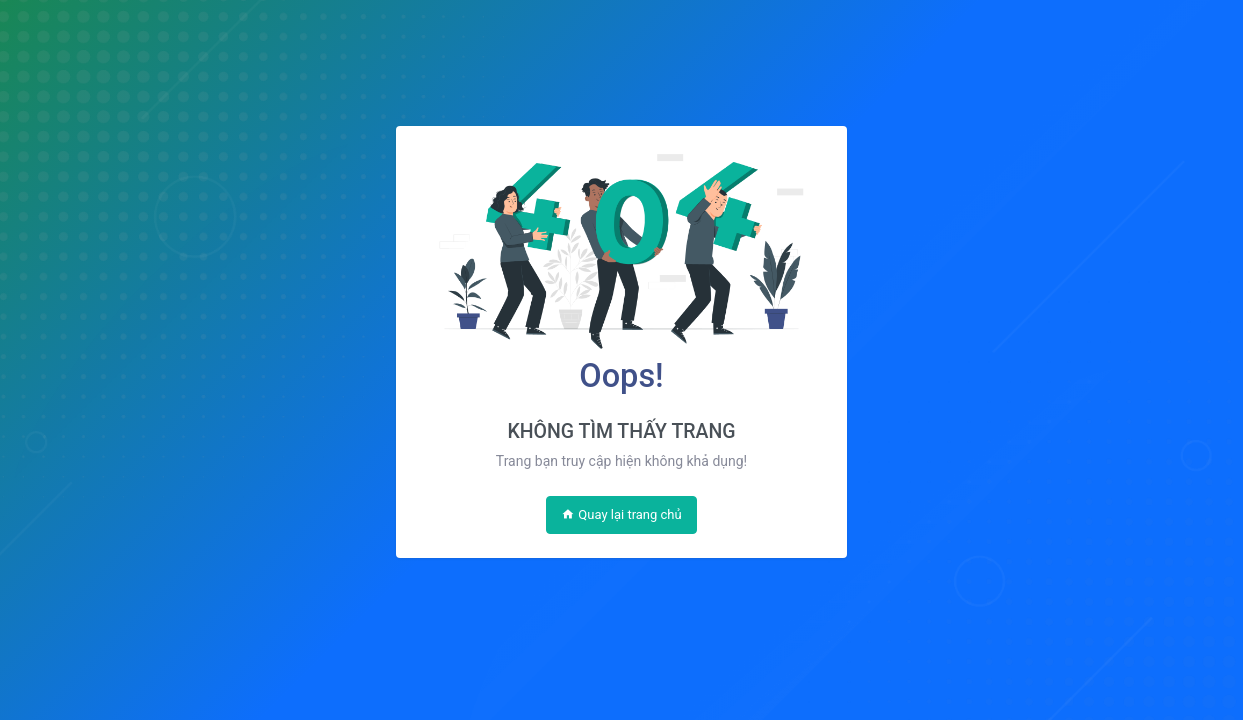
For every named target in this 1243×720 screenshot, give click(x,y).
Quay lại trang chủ (621, 514)
